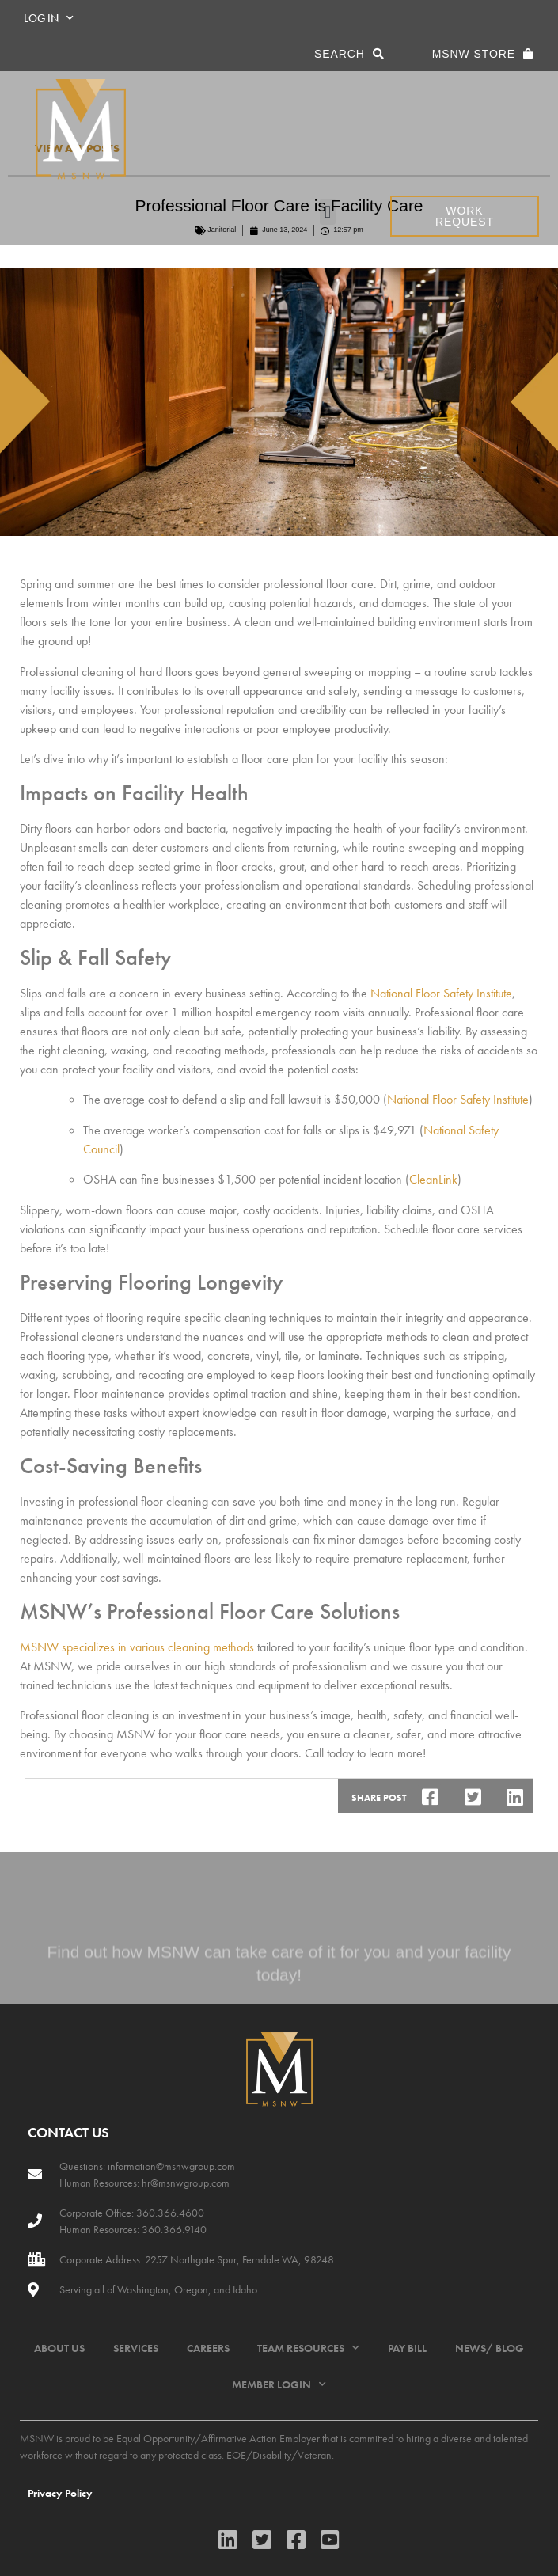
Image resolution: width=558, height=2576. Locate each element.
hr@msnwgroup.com (186, 2182)
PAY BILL (407, 2348)
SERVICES (135, 2348)
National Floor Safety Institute (441, 993)
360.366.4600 (169, 2213)
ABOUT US (59, 2348)
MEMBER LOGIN (279, 2384)
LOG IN (49, 18)
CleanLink (433, 1179)
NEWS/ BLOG (489, 2348)
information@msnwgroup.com (171, 2166)
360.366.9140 (173, 2229)
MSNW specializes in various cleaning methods (137, 1647)
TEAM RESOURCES (308, 2348)
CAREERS (208, 2348)
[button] (327, 212)
